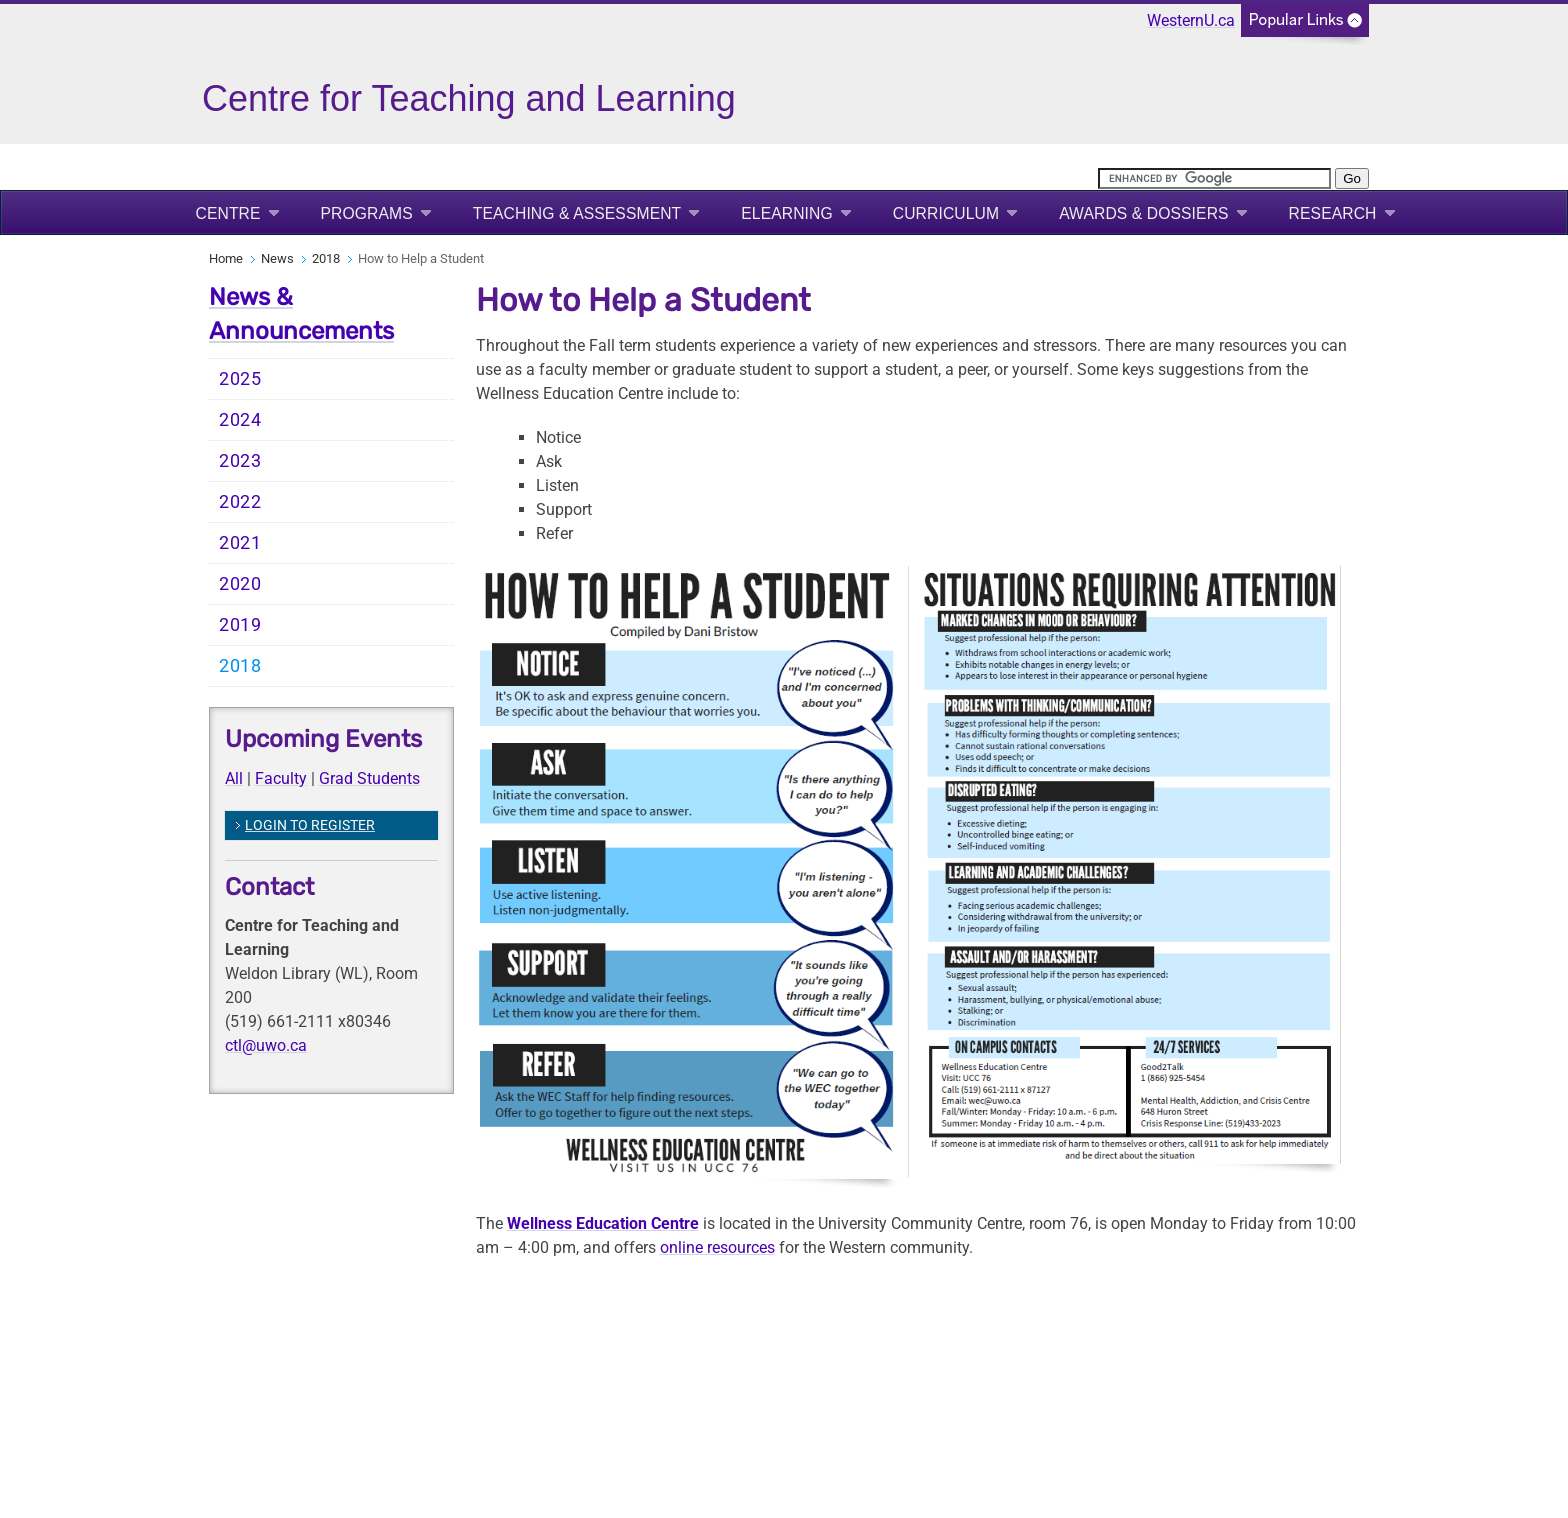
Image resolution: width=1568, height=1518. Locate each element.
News (277, 258)
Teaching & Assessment (577, 213)
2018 (326, 258)
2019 (240, 625)
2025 (240, 379)
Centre (228, 213)
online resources (717, 1247)
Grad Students (369, 778)
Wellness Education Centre (603, 1223)
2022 (240, 502)
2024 (240, 420)
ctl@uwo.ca (266, 1045)
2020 (240, 584)
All (234, 778)
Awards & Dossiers (1143, 213)
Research (1333, 213)
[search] (1214, 178)
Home (226, 258)
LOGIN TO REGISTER (310, 825)
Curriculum (946, 213)
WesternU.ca (1191, 20)
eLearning (786, 213)
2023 (240, 461)
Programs (367, 213)
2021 (240, 543)
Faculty (281, 778)
